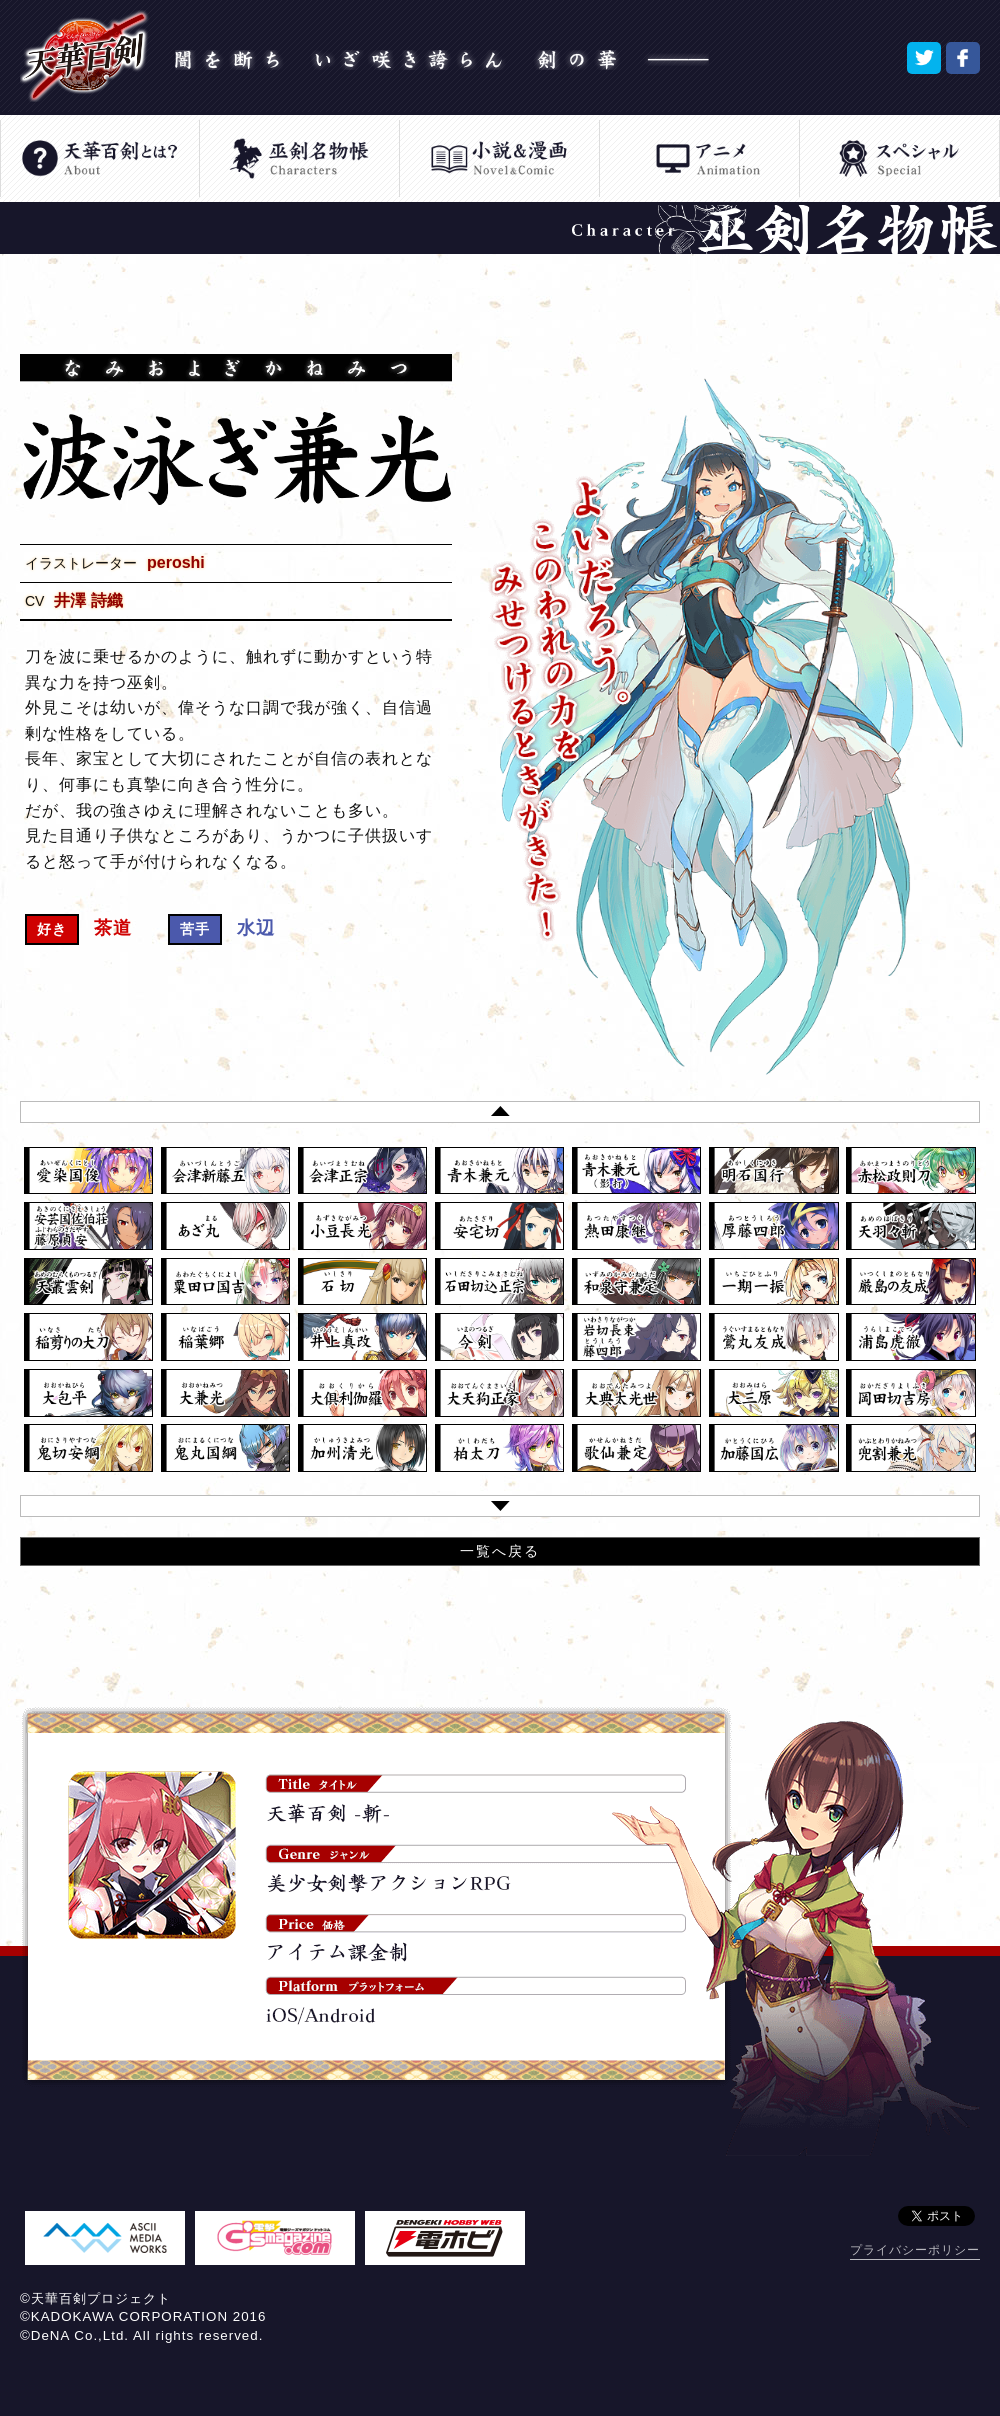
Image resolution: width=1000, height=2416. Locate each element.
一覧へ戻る (500, 1551)
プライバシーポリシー (915, 2250)
